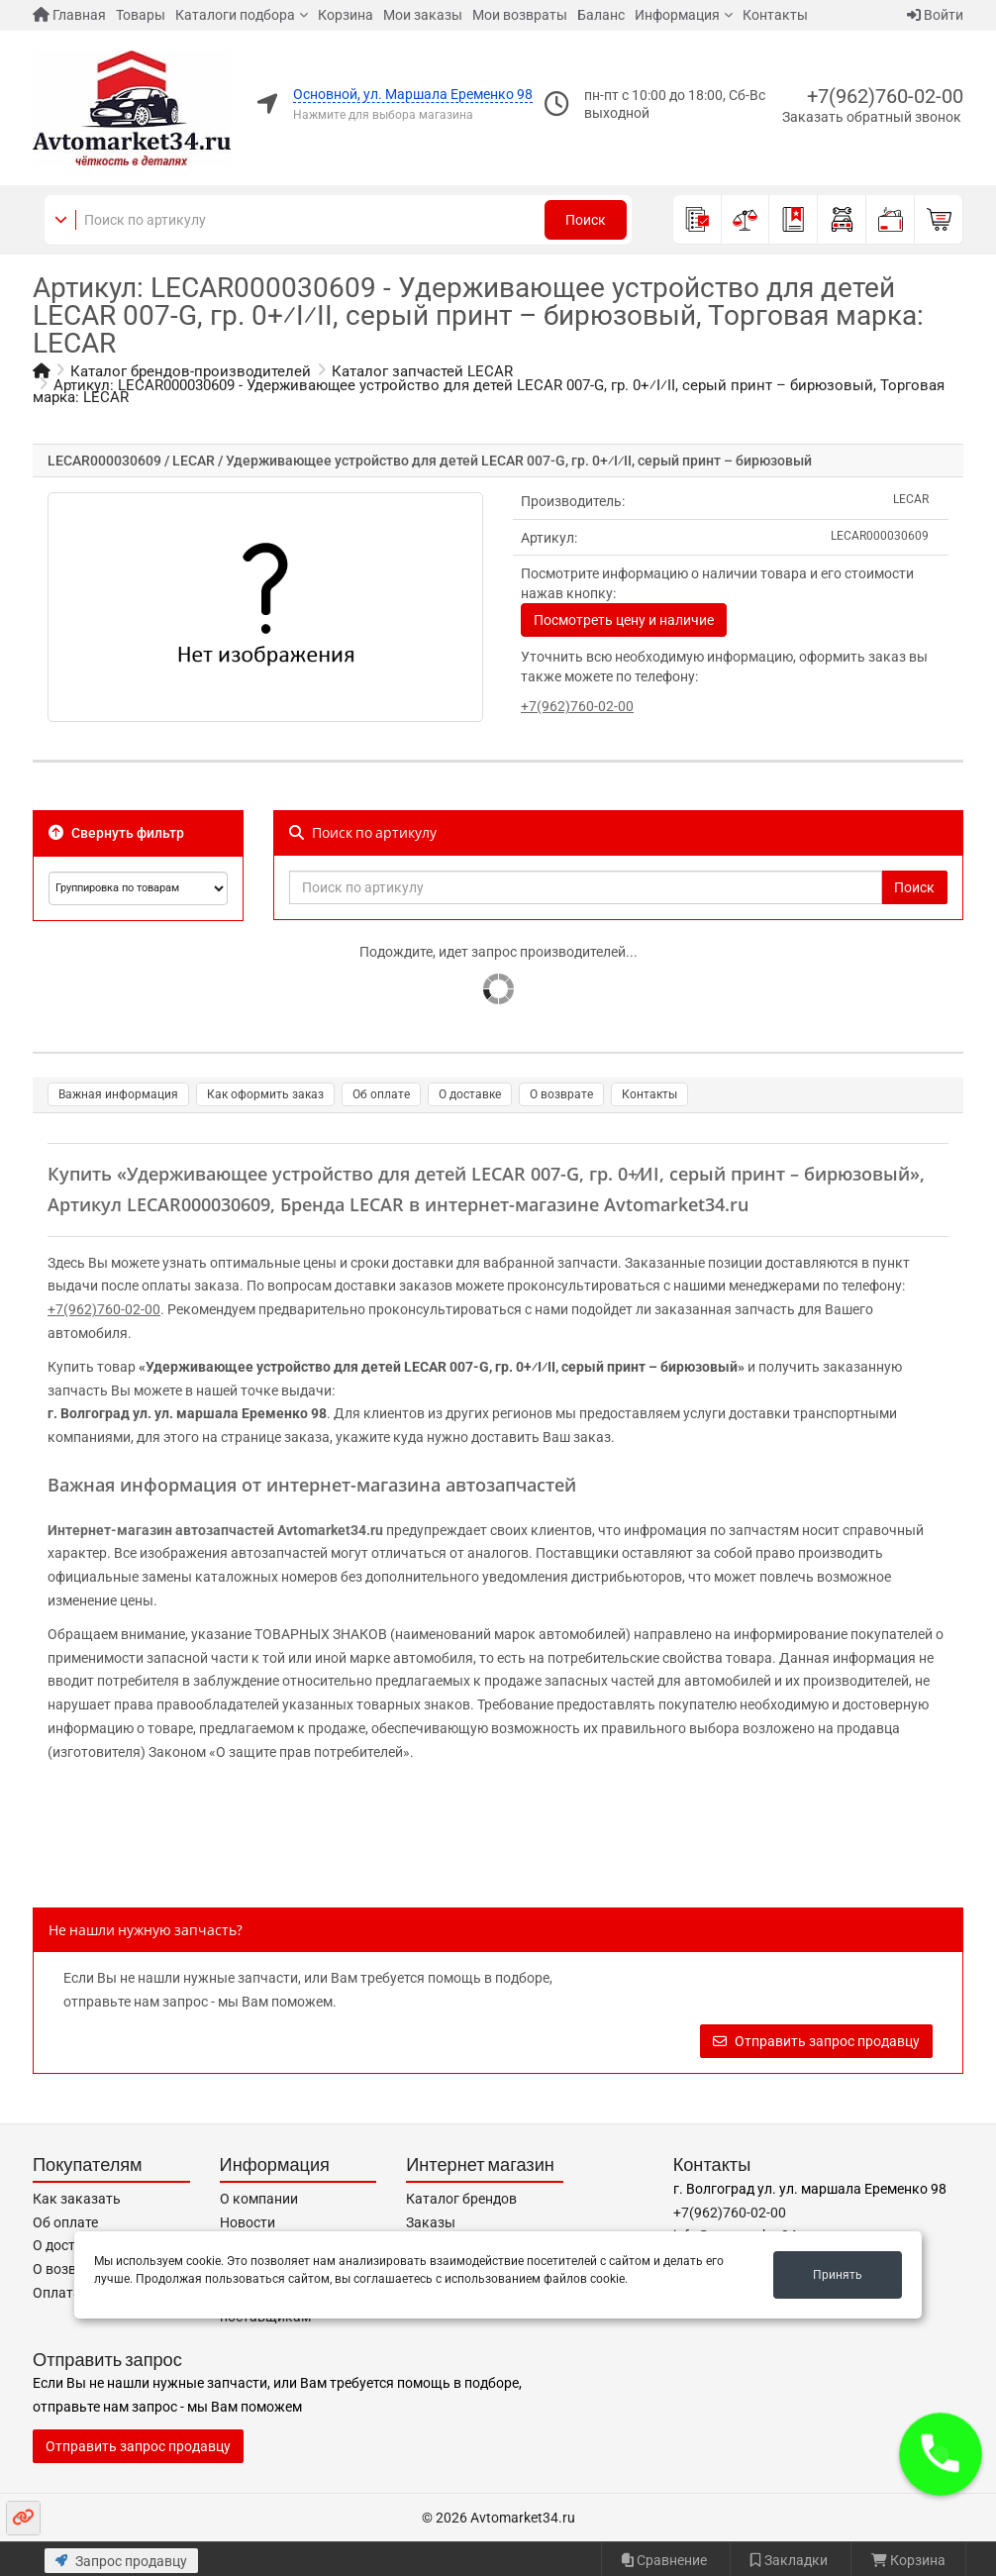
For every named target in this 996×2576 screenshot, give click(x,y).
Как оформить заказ (265, 1094)
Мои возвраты (519, 15)
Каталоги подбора (235, 15)
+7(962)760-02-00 (885, 96)
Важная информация (118, 1094)
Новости (247, 2222)
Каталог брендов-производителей (190, 371)
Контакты (775, 15)
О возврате (561, 1094)
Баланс (601, 15)
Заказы (430, 2222)
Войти (935, 15)
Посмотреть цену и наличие (624, 620)
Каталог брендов (461, 2199)
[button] (940, 2454)
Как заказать (77, 2199)
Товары (140, 15)
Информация (677, 15)
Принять (837, 2275)
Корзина (345, 15)
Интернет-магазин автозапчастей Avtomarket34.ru (215, 1530)
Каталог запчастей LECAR (422, 371)
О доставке (470, 1094)
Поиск (585, 220)
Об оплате (381, 1094)
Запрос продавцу (121, 2561)
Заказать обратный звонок (871, 117)
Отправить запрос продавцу (816, 2041)
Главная (69, 15)
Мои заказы (422, 15)
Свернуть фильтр (116, 833)
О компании (259, 2199)
